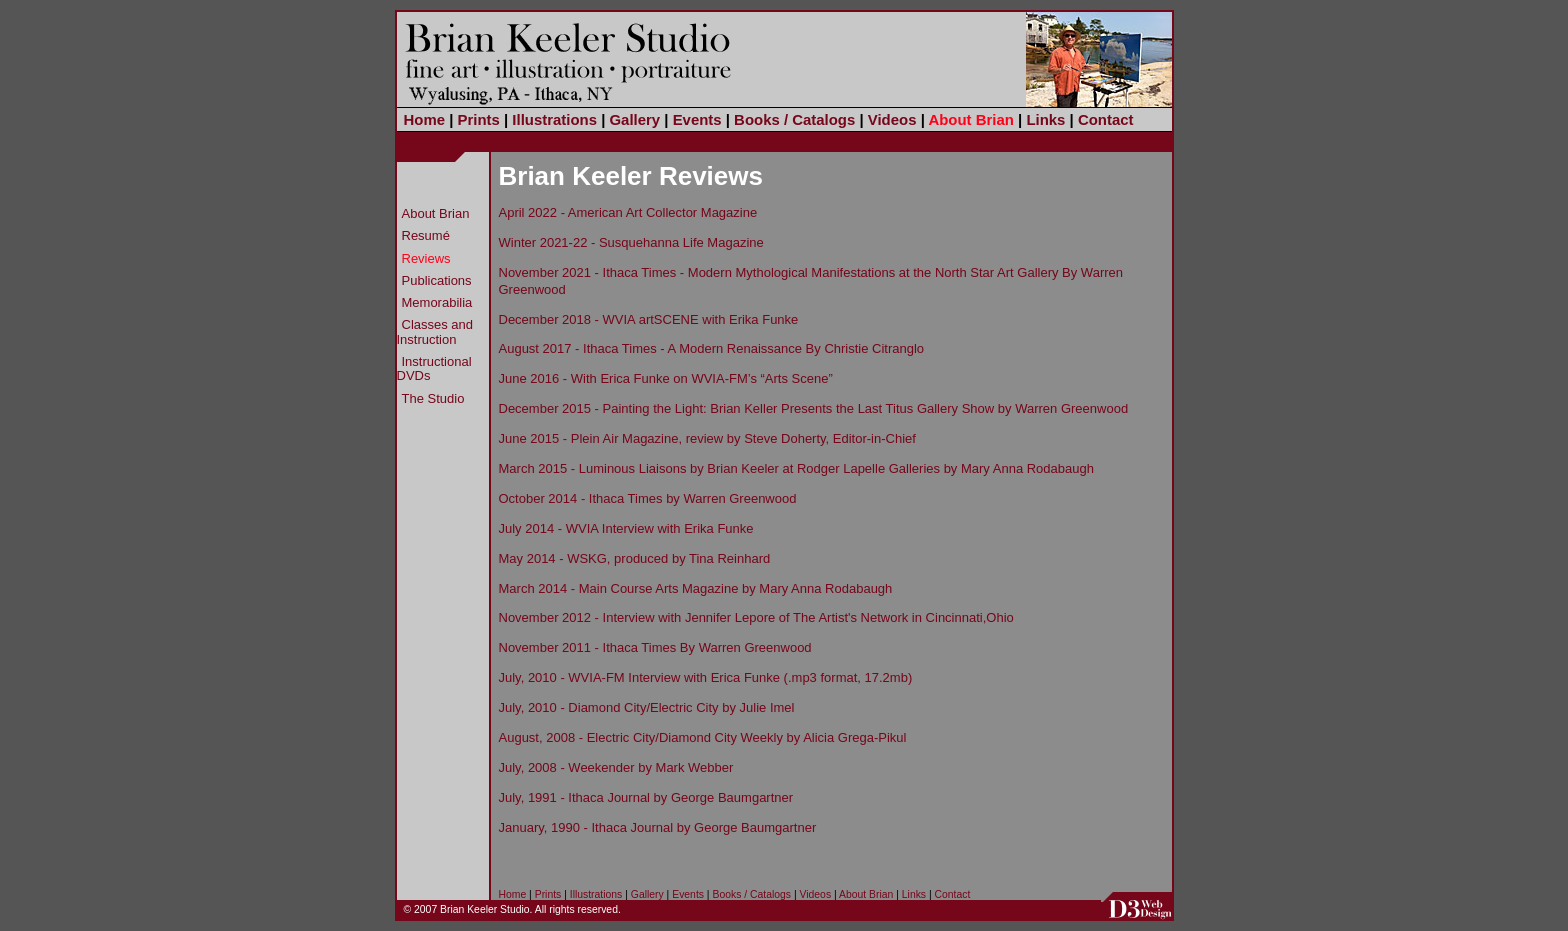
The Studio (433, 398)
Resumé (426, 235)
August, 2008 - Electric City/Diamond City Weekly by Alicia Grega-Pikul (703, 737)
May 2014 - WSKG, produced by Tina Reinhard (635, 558)
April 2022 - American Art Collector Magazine (628, 212)
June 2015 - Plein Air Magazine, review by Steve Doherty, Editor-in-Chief (707, 438)
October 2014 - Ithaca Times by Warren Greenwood (648, 498)
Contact (1106, 119)
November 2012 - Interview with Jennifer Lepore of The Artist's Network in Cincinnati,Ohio (756, 617)
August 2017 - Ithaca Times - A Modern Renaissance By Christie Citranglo (712, 348)
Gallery (634, 119)
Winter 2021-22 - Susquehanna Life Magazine (631, 242)
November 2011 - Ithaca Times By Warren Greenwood (655, 647)
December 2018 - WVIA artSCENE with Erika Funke (649, 319)
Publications (437, 280)
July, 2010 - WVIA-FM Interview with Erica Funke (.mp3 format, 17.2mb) (706, 677)
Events (697, 119)
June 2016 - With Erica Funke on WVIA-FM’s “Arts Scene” (666, 378)
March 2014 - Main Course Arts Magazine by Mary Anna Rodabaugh (696, 588)
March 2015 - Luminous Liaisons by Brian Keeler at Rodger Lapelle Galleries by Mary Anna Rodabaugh (796, 468)
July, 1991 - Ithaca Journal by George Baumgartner (646, 797)
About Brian (970, 119)
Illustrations (554, 119)
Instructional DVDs (434, 368)
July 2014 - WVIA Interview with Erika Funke (626, 528)
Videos (892, 119)
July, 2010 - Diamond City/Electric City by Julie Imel (647, 707)
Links (1045, 119)
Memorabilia (437, 302)
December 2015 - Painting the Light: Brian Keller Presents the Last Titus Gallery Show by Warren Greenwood (814, 408)
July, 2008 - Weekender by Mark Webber (616, 767)
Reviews (426, 258)
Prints (479, 119)
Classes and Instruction (435, 331)
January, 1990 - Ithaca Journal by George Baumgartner (658, 827)
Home (425, 119)
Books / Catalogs (794, 119)
